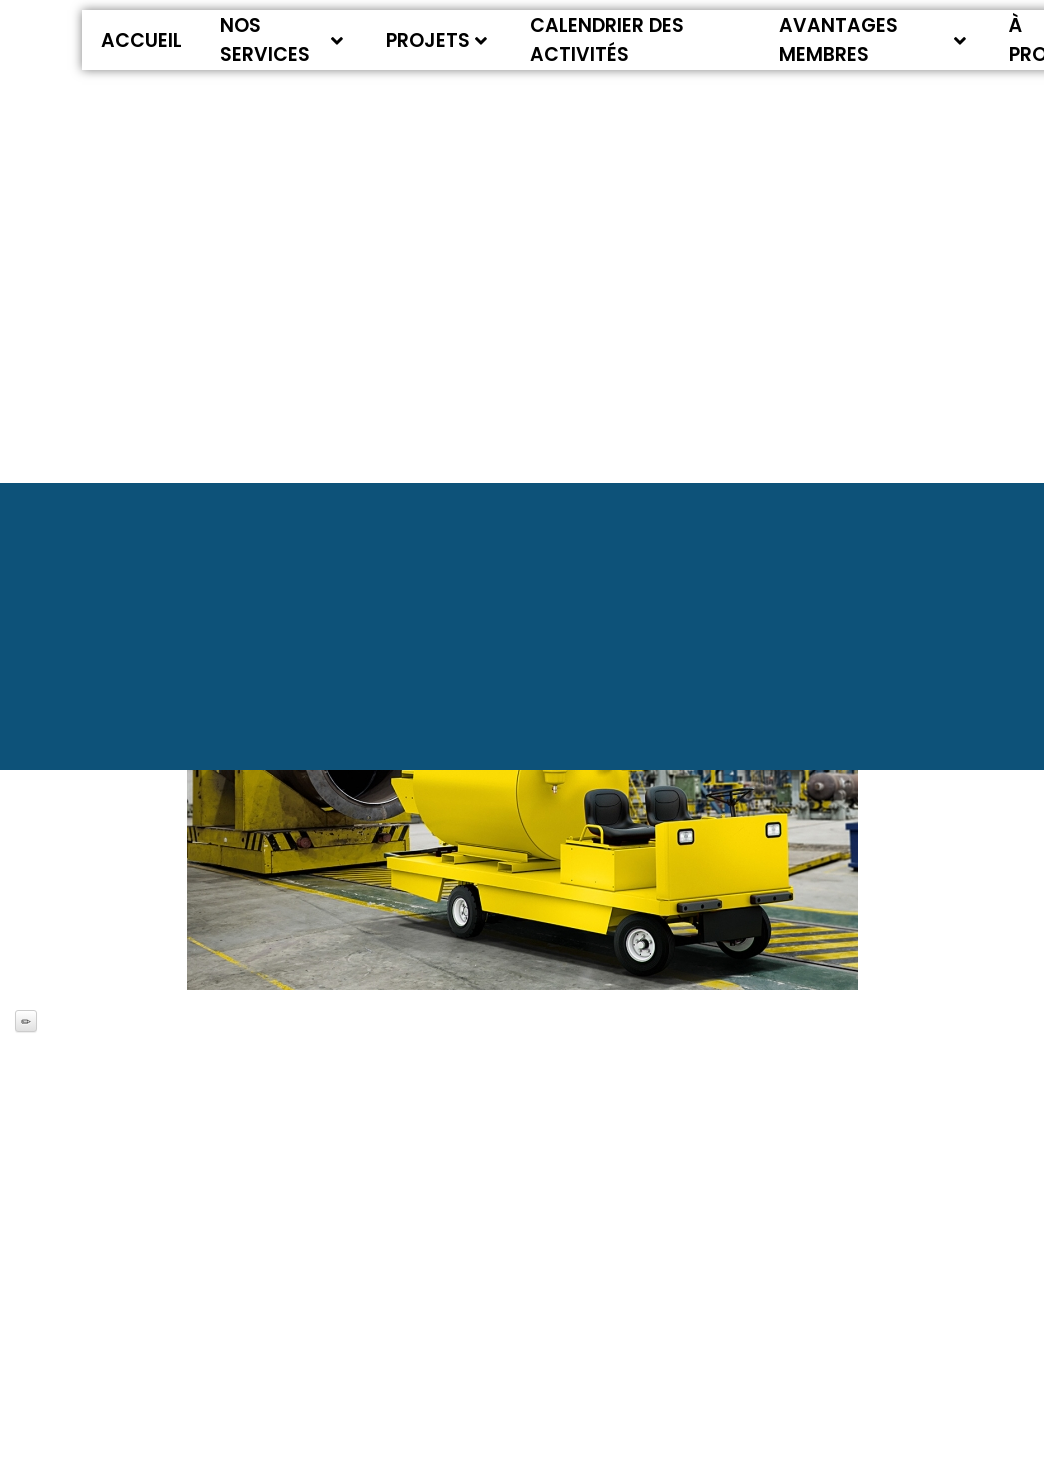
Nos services (281, 40)
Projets (436, 40)
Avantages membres (873, 40)
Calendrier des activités (607, 40)
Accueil (141, 40)
